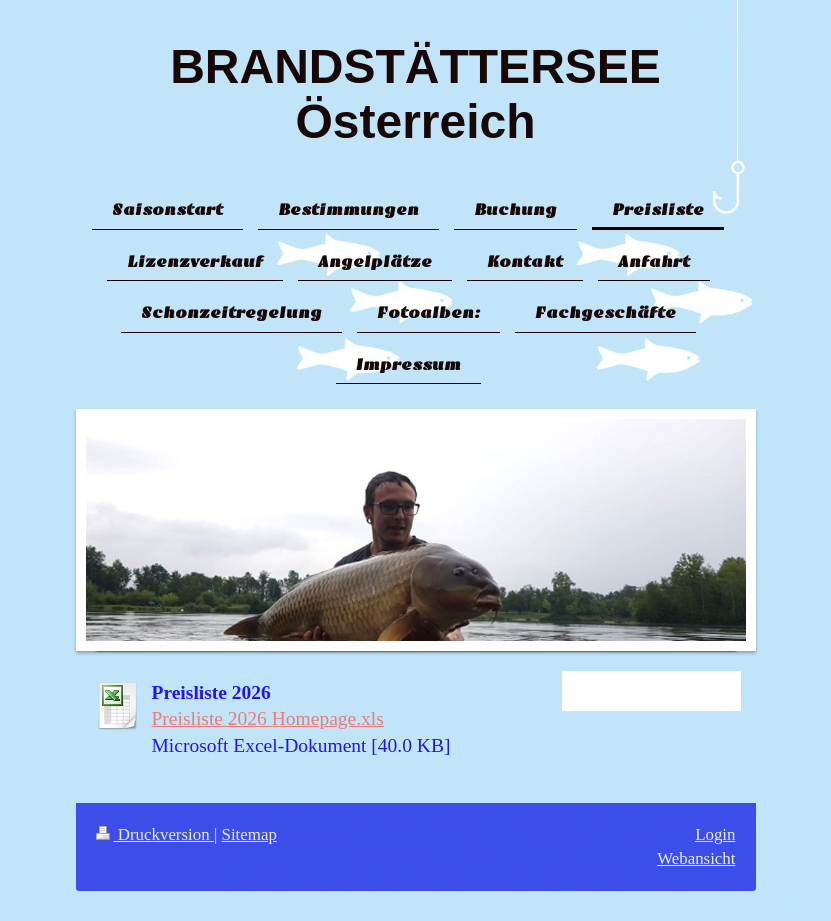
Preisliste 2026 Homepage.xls (268, 718)
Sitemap (249, 834)
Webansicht (696, 858)
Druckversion (155, 834)
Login (715, 834)
